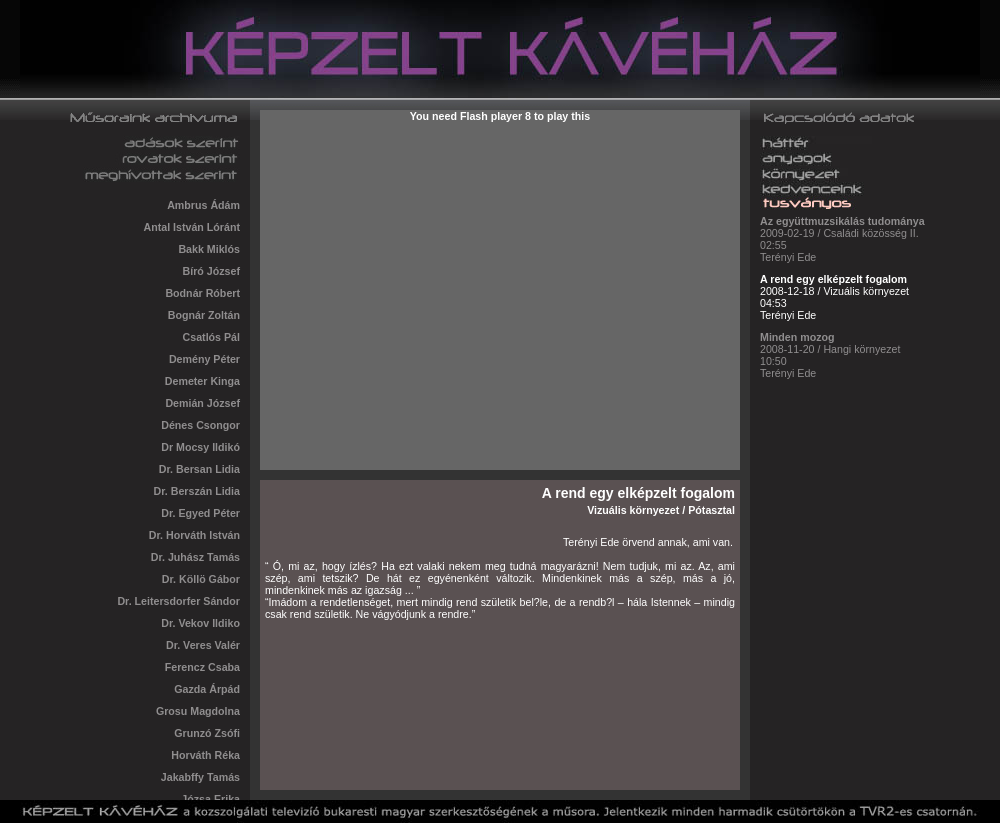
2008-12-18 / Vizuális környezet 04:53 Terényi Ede (834, 294)
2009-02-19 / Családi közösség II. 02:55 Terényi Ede (842, 236)
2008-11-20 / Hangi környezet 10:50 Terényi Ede (830, 352)
